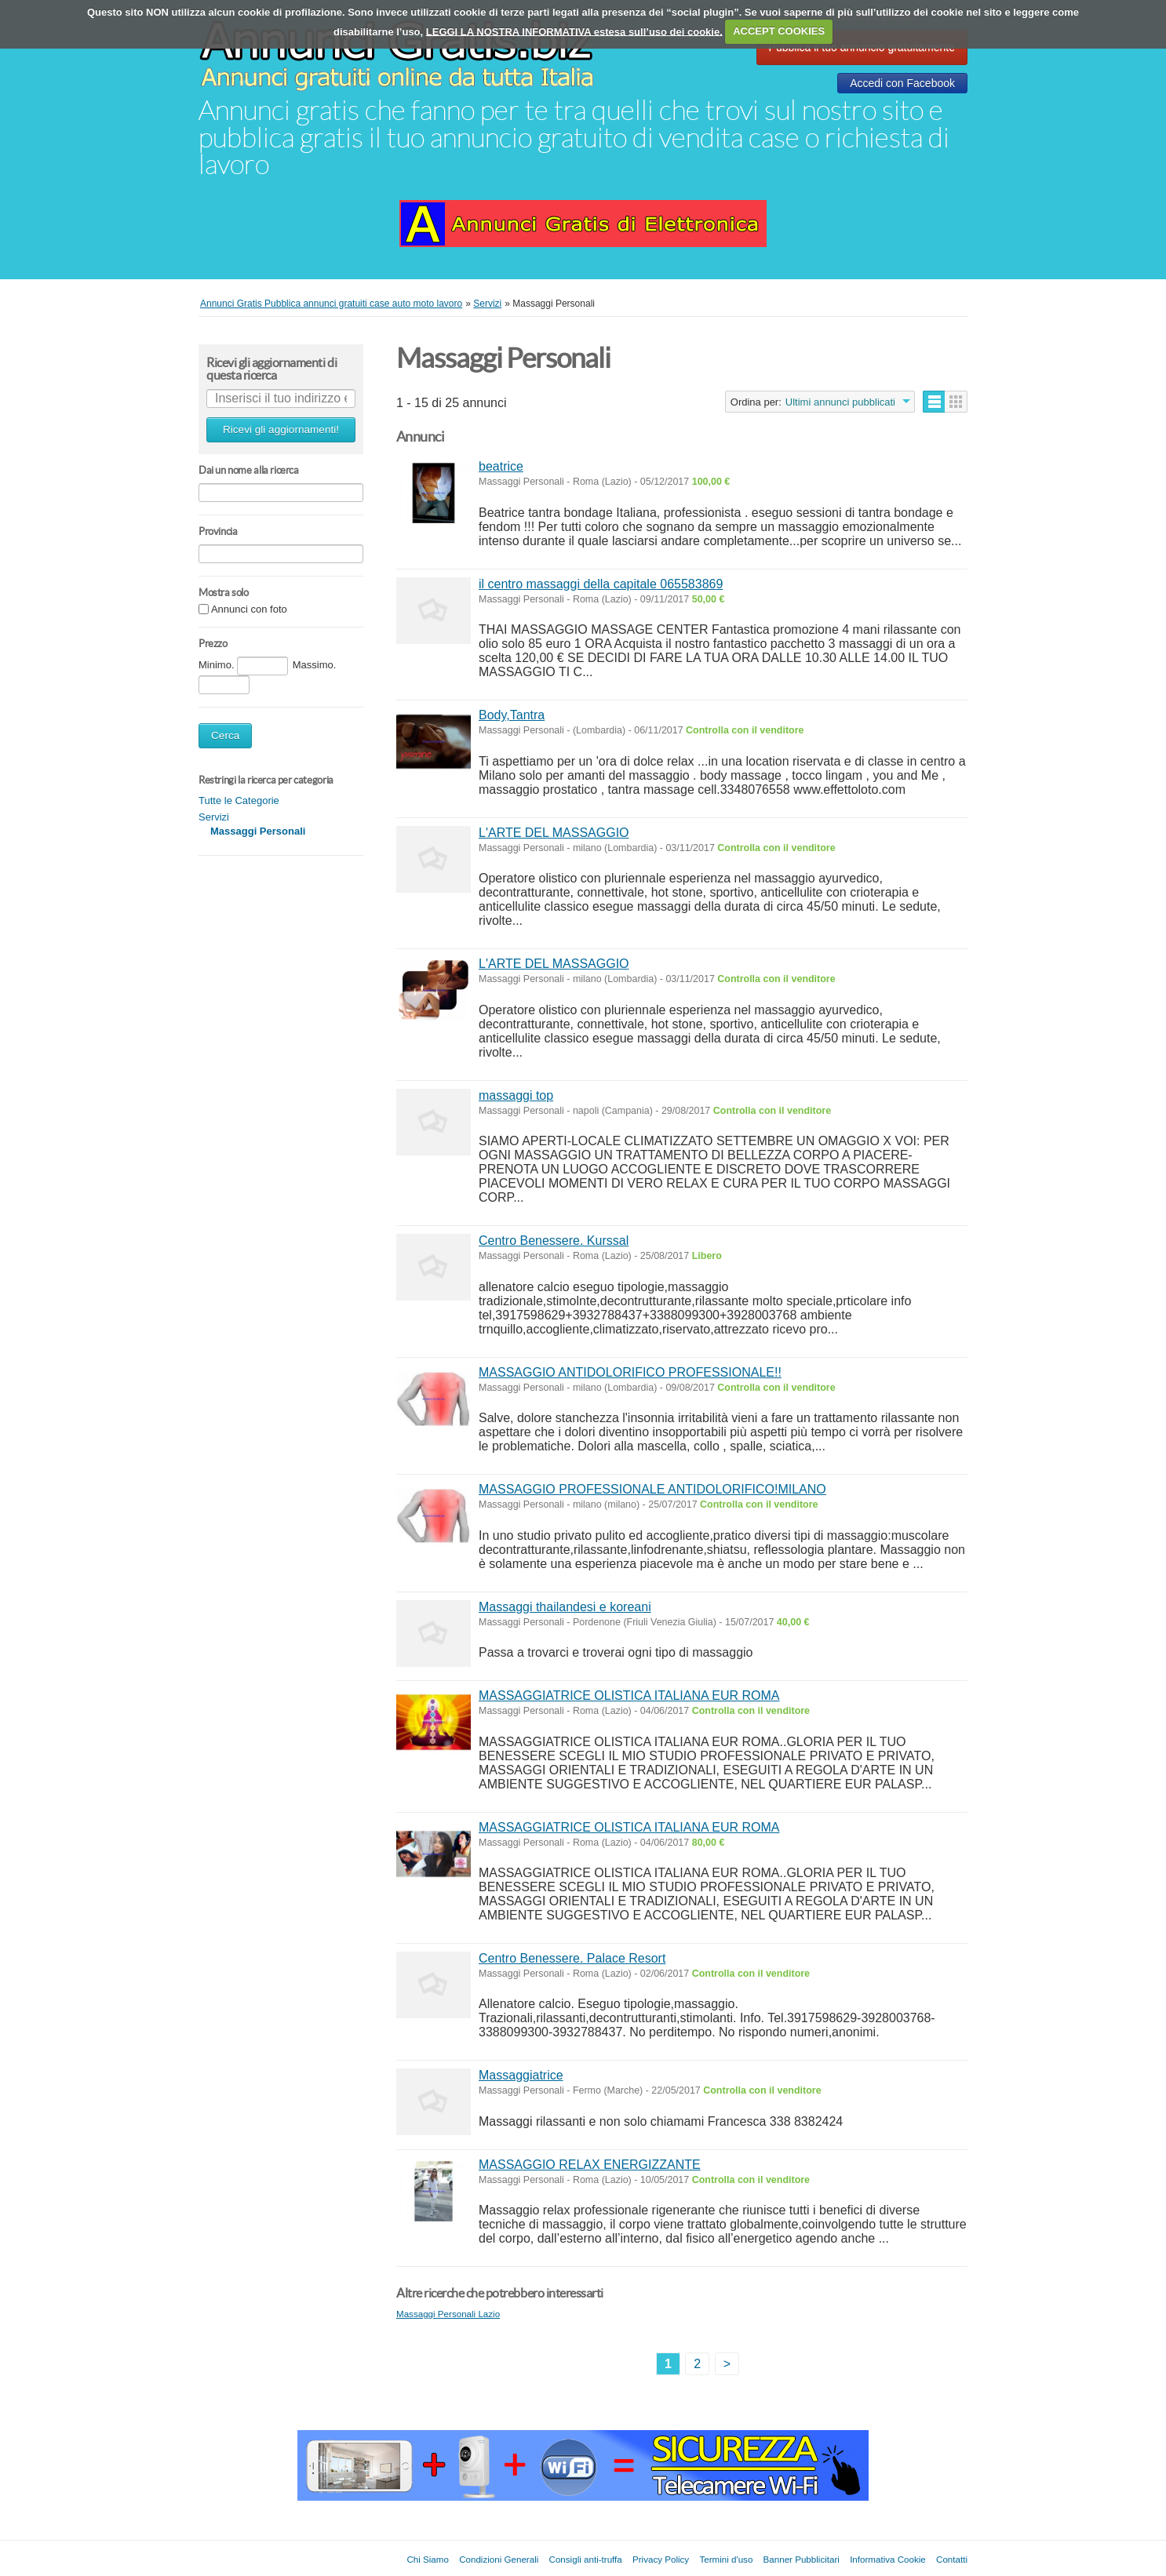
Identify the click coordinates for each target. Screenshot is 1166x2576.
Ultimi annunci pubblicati (840, 402)
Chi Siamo (427, 2559)
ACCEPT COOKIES (779, 31)
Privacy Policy (660, 2559)
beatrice (501, 466)
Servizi (214, 817)
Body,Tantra (512, 715)
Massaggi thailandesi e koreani (565, 1607)
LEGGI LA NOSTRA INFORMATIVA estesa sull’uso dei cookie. (574, 31)
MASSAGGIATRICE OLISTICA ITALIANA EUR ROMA (629, 1695)
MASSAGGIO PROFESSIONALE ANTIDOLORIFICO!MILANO (652, 1489)
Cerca (225, 735)
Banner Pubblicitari (801, 2559)
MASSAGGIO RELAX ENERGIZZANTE (590, 2164)
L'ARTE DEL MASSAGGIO (554, 832)
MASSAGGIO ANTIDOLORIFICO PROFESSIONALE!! (630, 1372)
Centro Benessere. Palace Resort (572, 1958)
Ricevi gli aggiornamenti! (281, 429)
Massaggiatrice (521, 2075)
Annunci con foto (249, 610)
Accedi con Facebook (902, 83)
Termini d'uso (725, 2559)
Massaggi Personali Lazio (448, 2314)
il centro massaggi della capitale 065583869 (601, 584)
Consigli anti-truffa (585, 2559)
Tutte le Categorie (239, 800)
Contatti (951, 2559)
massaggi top (516, 1095)
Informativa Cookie (888, 2559)
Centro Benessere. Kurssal (554, 1240)
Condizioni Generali (498, 2559)
